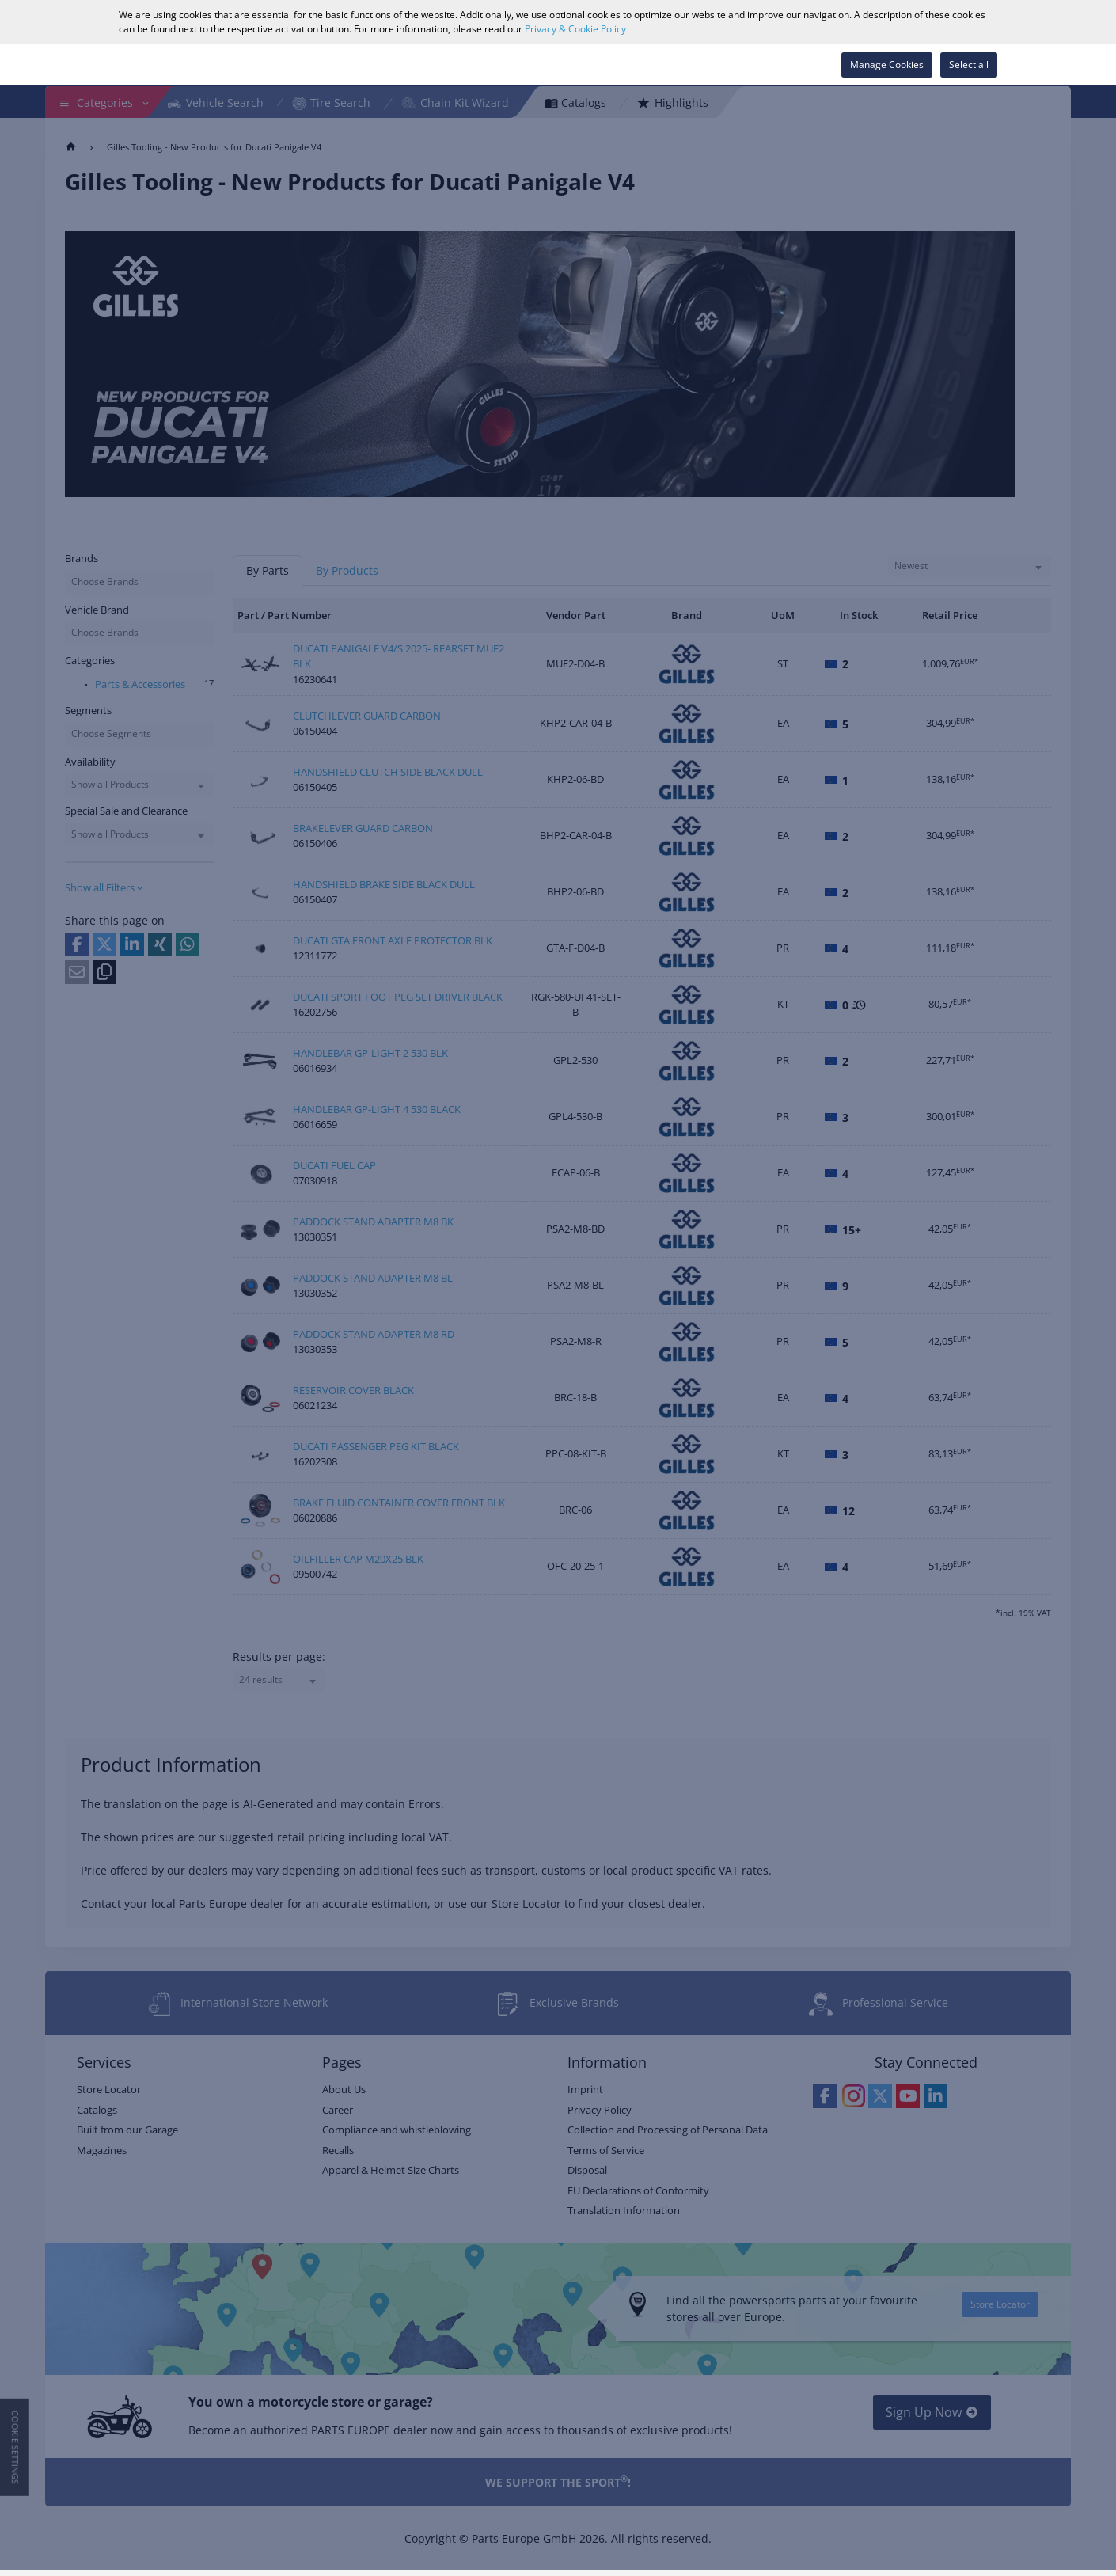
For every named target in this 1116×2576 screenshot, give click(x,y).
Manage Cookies (887, 64)
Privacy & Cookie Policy (575, 29)
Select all (969, 64)
